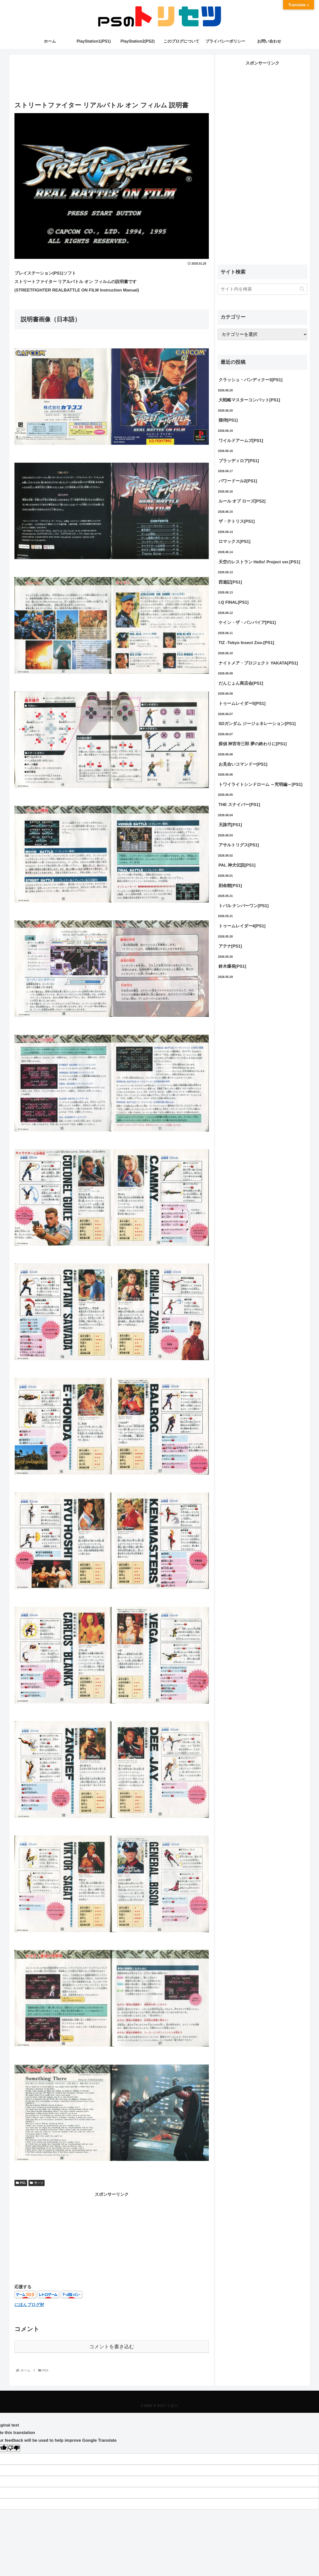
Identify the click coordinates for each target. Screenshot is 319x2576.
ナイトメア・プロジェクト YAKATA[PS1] (258, 663)
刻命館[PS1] (230, 885)
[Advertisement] (111, 75)
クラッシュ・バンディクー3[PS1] (251, 379)
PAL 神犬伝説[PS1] (237, 865)
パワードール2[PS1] (238, 481)
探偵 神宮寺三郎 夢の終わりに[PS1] (253, 743)
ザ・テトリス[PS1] (237, 521)
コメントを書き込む (111, 2346)
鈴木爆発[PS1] (232, 966)
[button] (302, 289)
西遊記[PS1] (230, 582)
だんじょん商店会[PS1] (241, 683)
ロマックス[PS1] (234, 541)
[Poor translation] (13, 2448)
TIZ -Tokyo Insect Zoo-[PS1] (246, 642)
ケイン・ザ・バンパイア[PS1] (247, 622)
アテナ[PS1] (230, 946)
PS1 (21, 2183)
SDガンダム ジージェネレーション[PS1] (257, 723)
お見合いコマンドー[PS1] (243, 764)
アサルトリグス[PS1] (239, 845)
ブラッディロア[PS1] (239, 460)
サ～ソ (36, 2183)
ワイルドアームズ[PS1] (241, 440)
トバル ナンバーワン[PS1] (244, 905)
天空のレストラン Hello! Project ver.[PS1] (259, 562)
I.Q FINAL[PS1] (234, 602)
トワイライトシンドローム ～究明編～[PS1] (261, 784)
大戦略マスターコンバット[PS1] (249, 400)
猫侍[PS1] (228, 420)
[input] (262, 289)
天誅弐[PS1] (230, 824)
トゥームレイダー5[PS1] (242, 703)
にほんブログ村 (29, 2304)
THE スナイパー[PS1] (239, 804)
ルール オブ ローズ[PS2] (242, 501)
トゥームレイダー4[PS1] (242, 926)
